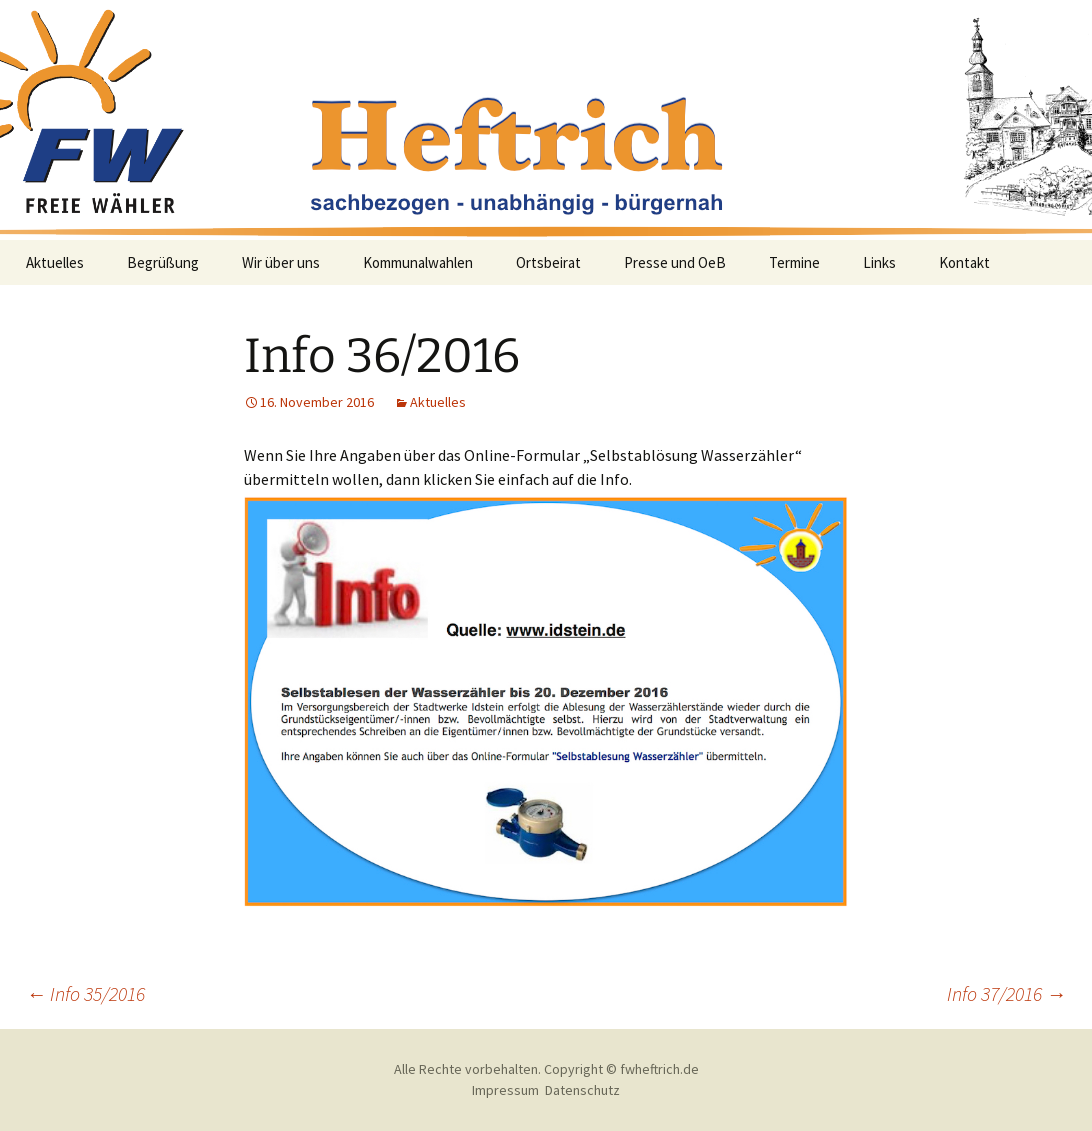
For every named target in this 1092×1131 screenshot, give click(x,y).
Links (879, 262)
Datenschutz (582, 1090)
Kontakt (964, 262)
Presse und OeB (675, 262)
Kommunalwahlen (418, 262)
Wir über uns (281, 262)
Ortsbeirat (548, 262)
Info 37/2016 (1006, 993)
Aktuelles (55, 262)
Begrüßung (163, 262)
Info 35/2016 (85, 993)
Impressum (505, 1090)
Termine (794, 262)
